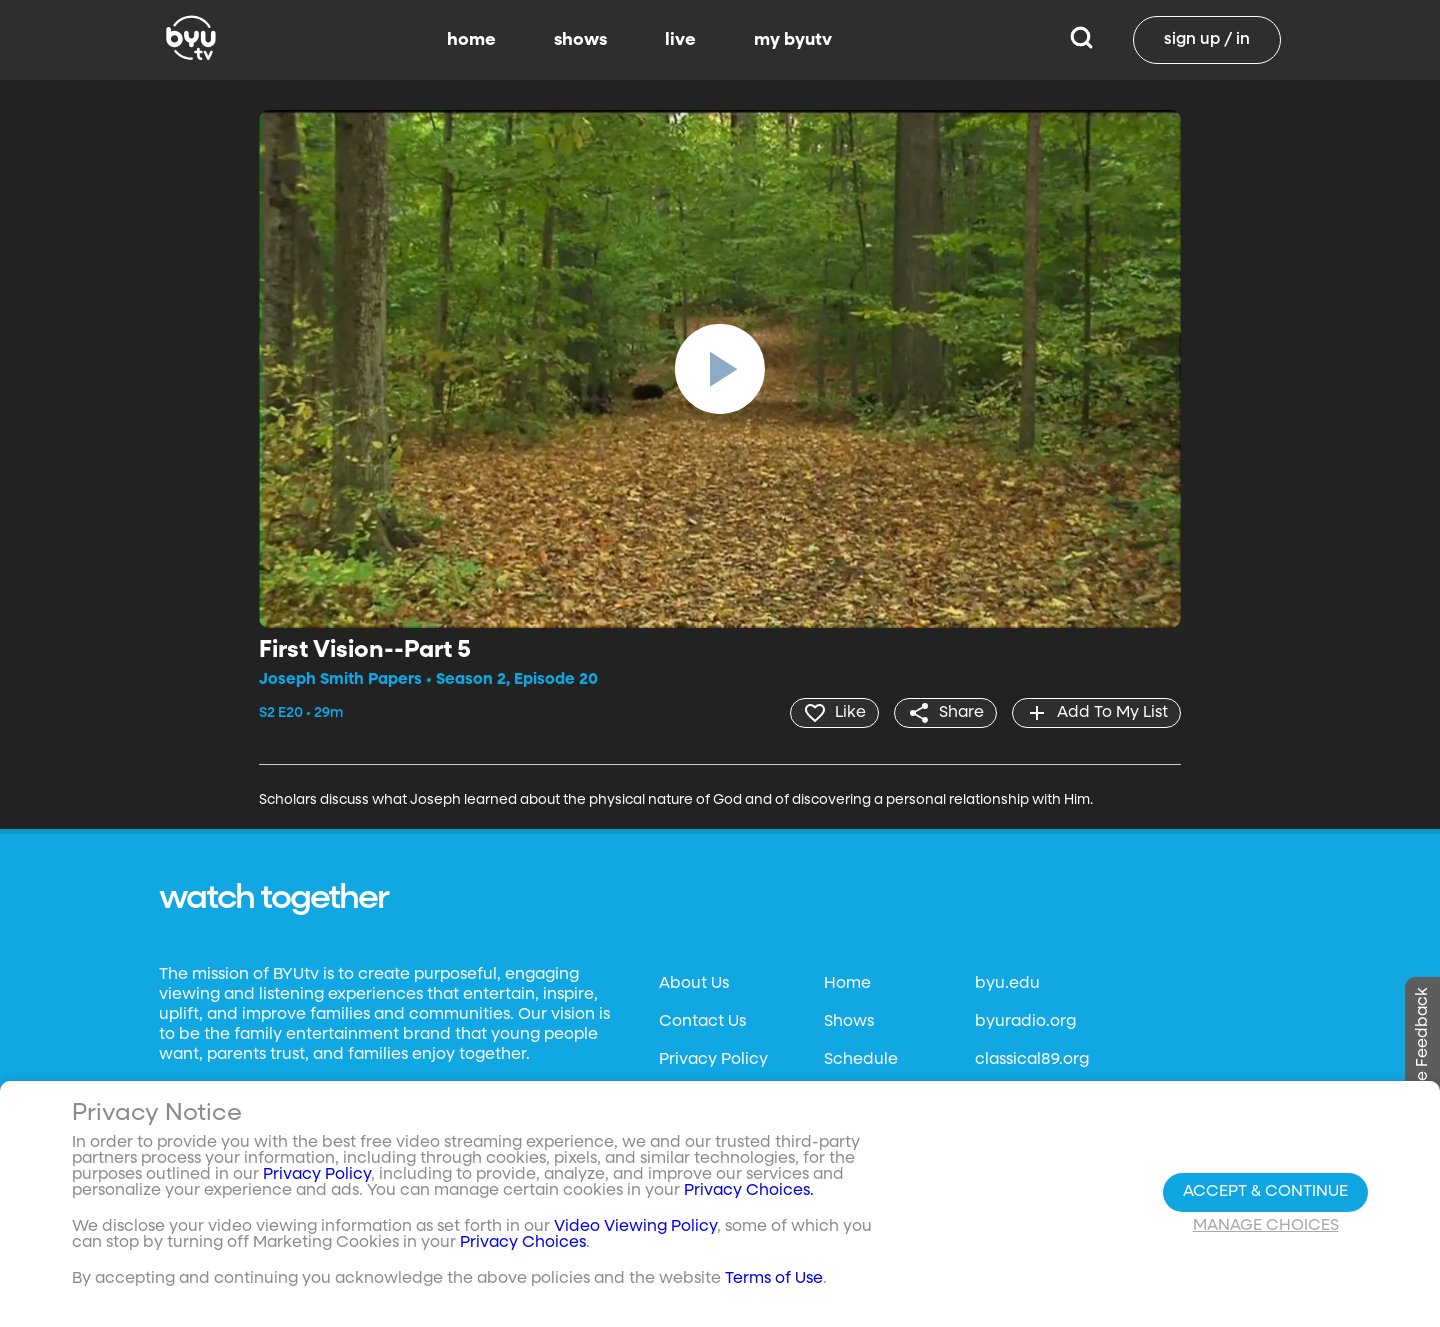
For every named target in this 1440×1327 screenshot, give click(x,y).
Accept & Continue (1265, 1192)
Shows (849, 1022)
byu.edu (1007, 984)
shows (580, 40)
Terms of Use (774, 1279)
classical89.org (1032, 1060)
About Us (694, 984)
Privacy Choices (523, 1243)
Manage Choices (1266, 1226)
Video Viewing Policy (635, 1227)
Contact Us (702, 1022)
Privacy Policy (713, 1060)
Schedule (861, 1060)
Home (847, 984)
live (680, 40)
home (471, 40)
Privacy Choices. (749, 1191)
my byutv (793, 40)
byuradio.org (1025, 1022)
